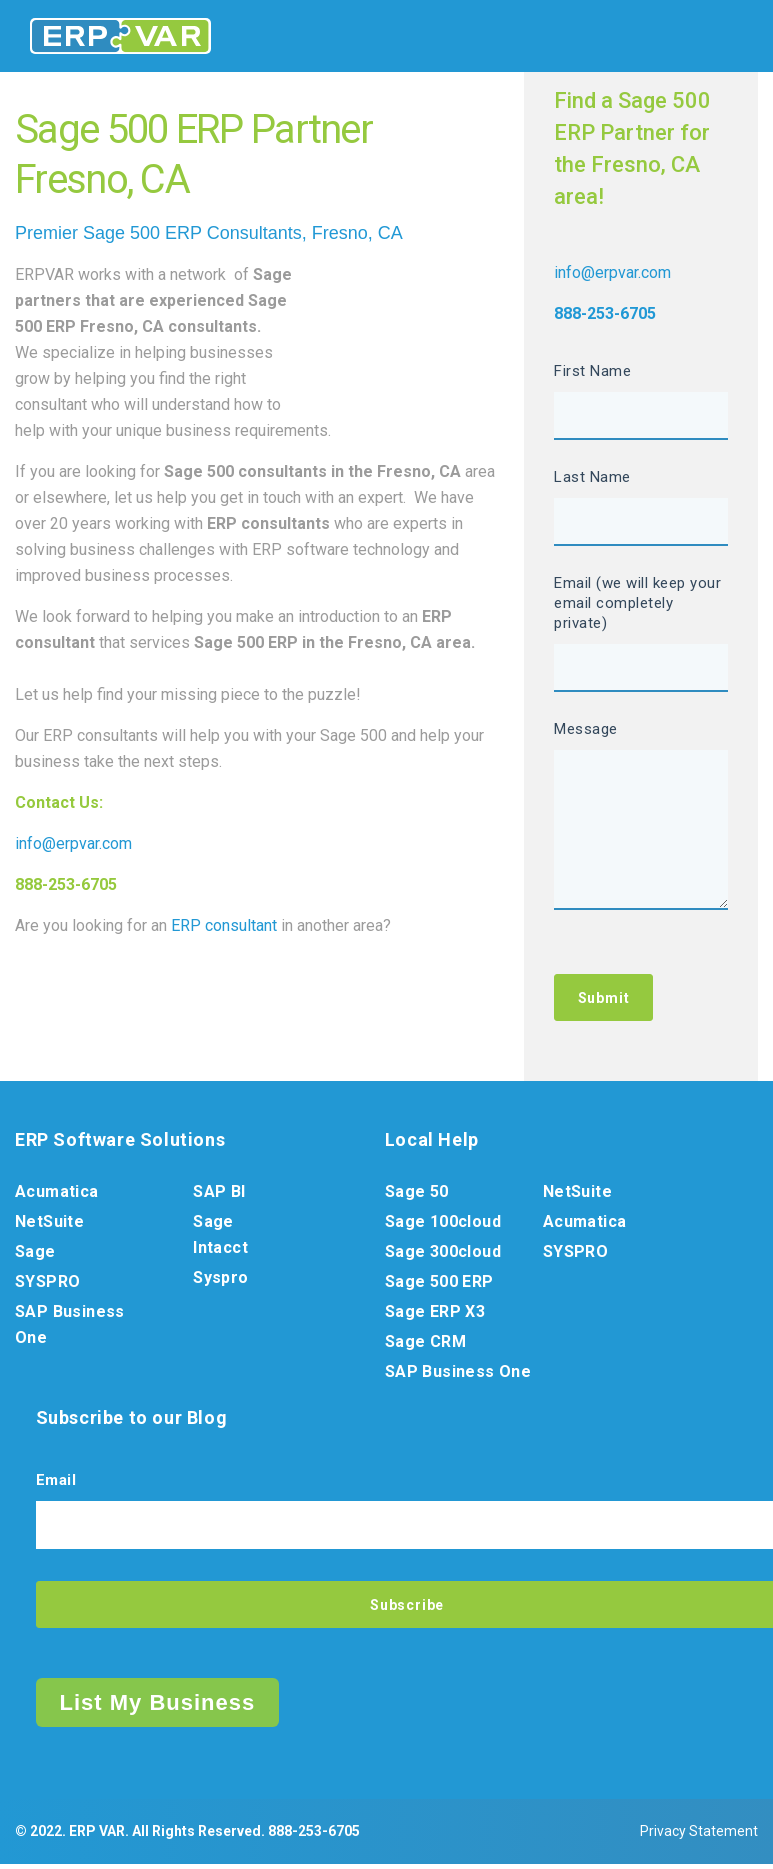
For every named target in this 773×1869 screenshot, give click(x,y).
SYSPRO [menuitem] (47, 1285)
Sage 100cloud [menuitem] (443, 1225)
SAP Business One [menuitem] (70, 1328)
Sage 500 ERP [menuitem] (439, 1285)
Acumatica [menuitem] (57, 1195)
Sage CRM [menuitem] (425, 1345)
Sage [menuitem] (35, 1255)
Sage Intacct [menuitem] (220, 1238)
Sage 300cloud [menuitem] (443, 1255)
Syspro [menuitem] (220, 1281)
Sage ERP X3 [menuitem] (435, 1315)
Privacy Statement (699, 1836)
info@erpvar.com (73, 843)
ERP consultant (224, 925)
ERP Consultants (233, 233)
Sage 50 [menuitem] (417, 1195)
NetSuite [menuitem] (49, 1225)
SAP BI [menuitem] (219, 1195)
